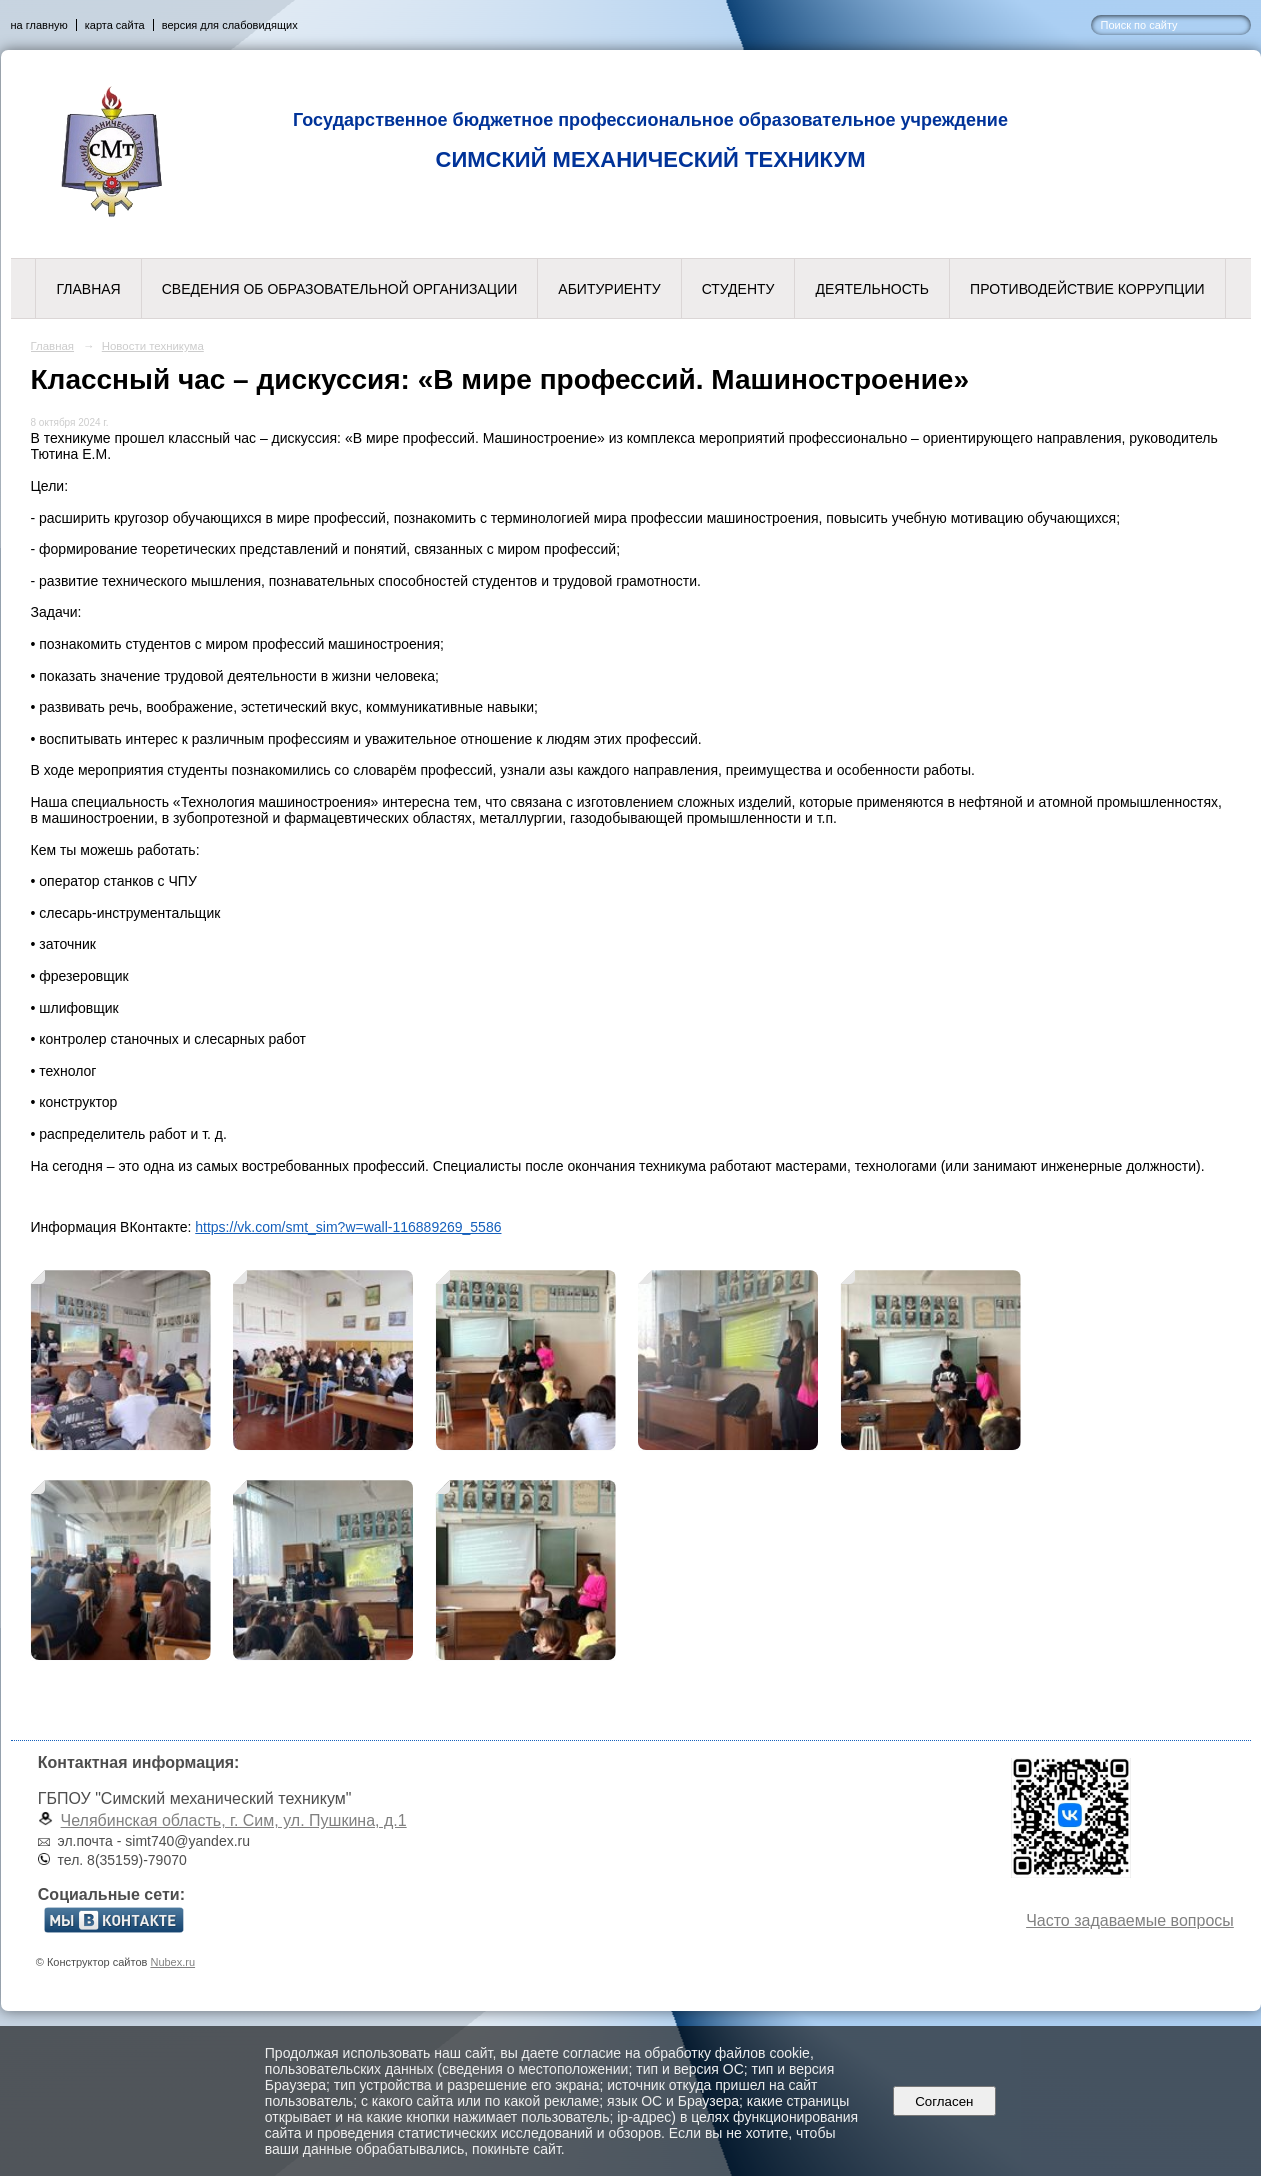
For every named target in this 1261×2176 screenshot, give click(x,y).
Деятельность (872, 289)
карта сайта (115, 25)
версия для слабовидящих (230, 25)
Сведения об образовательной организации (340, 289)
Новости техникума (153, 346)
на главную (39, 25)
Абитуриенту (609, 289)
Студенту (738, 289)
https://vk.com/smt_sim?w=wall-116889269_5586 (348, 1227)
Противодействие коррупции (1087, 289)
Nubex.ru (172, 1962)
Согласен (944, 2101)
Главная (88, 289)
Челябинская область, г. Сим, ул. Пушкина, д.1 (234, 1820)
